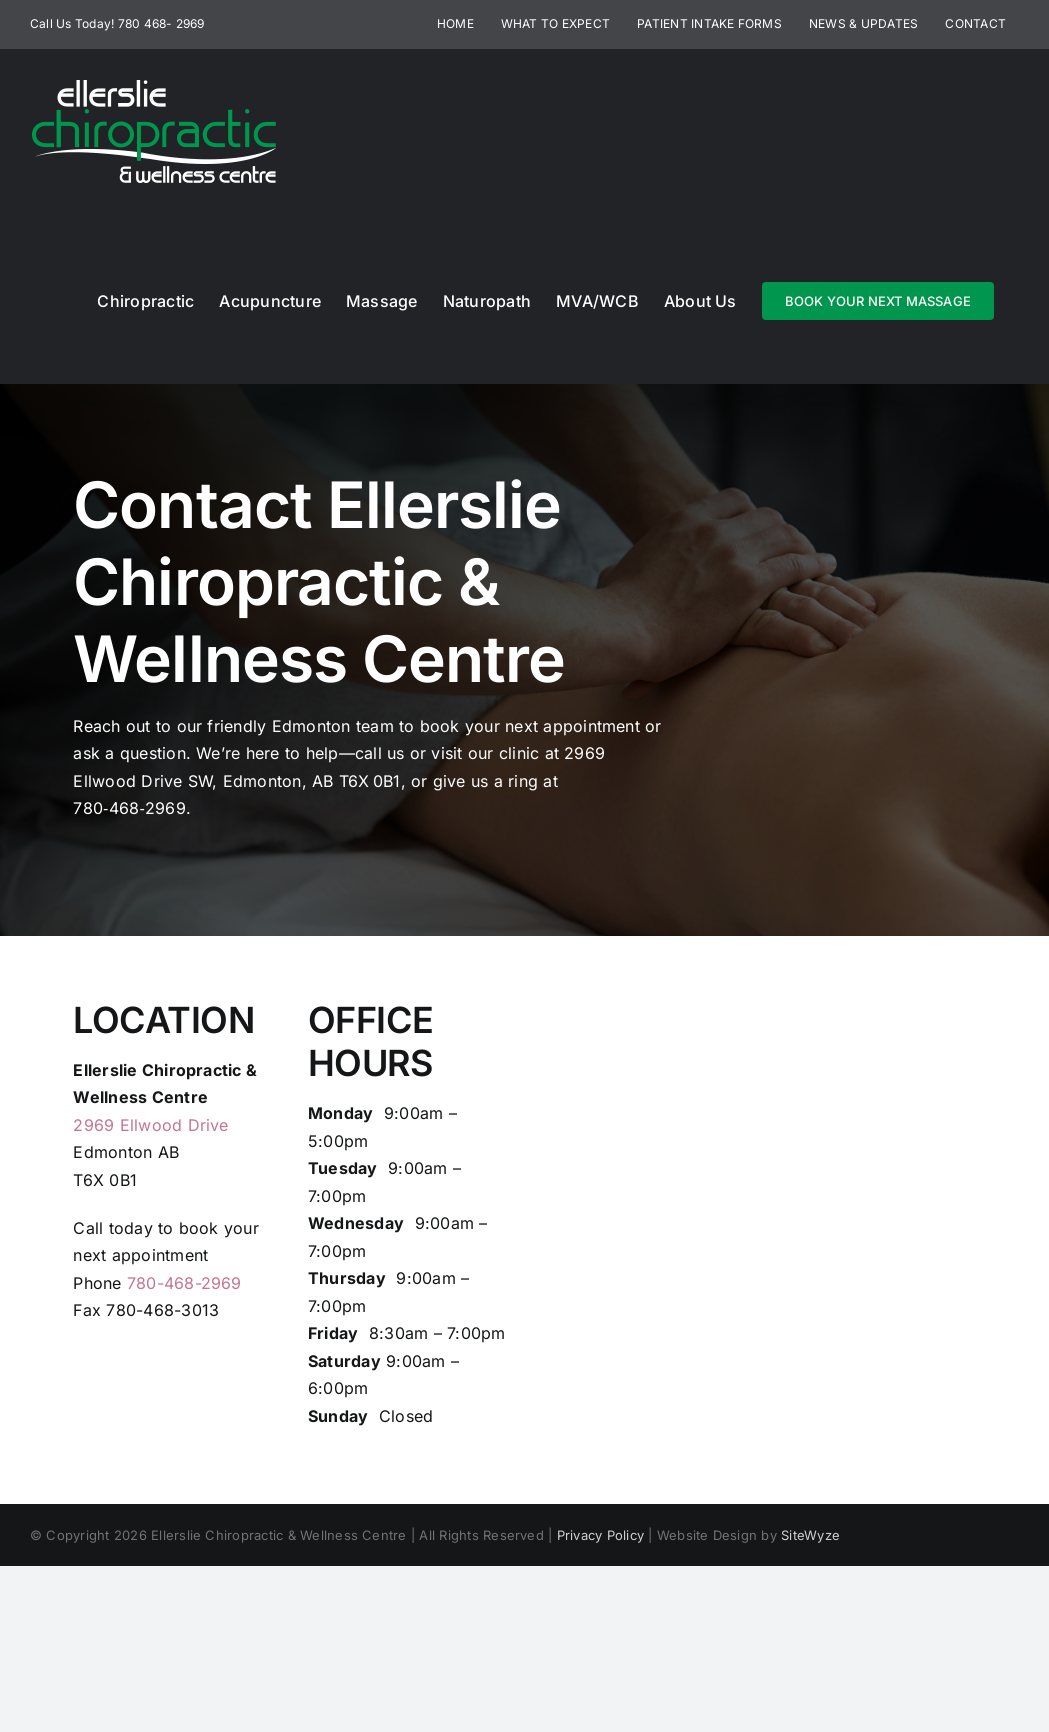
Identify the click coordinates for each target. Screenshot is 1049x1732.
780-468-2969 (184, 1283)
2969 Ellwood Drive (150, 1125)
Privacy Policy (600, 1535)
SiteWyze (810, 1535)
